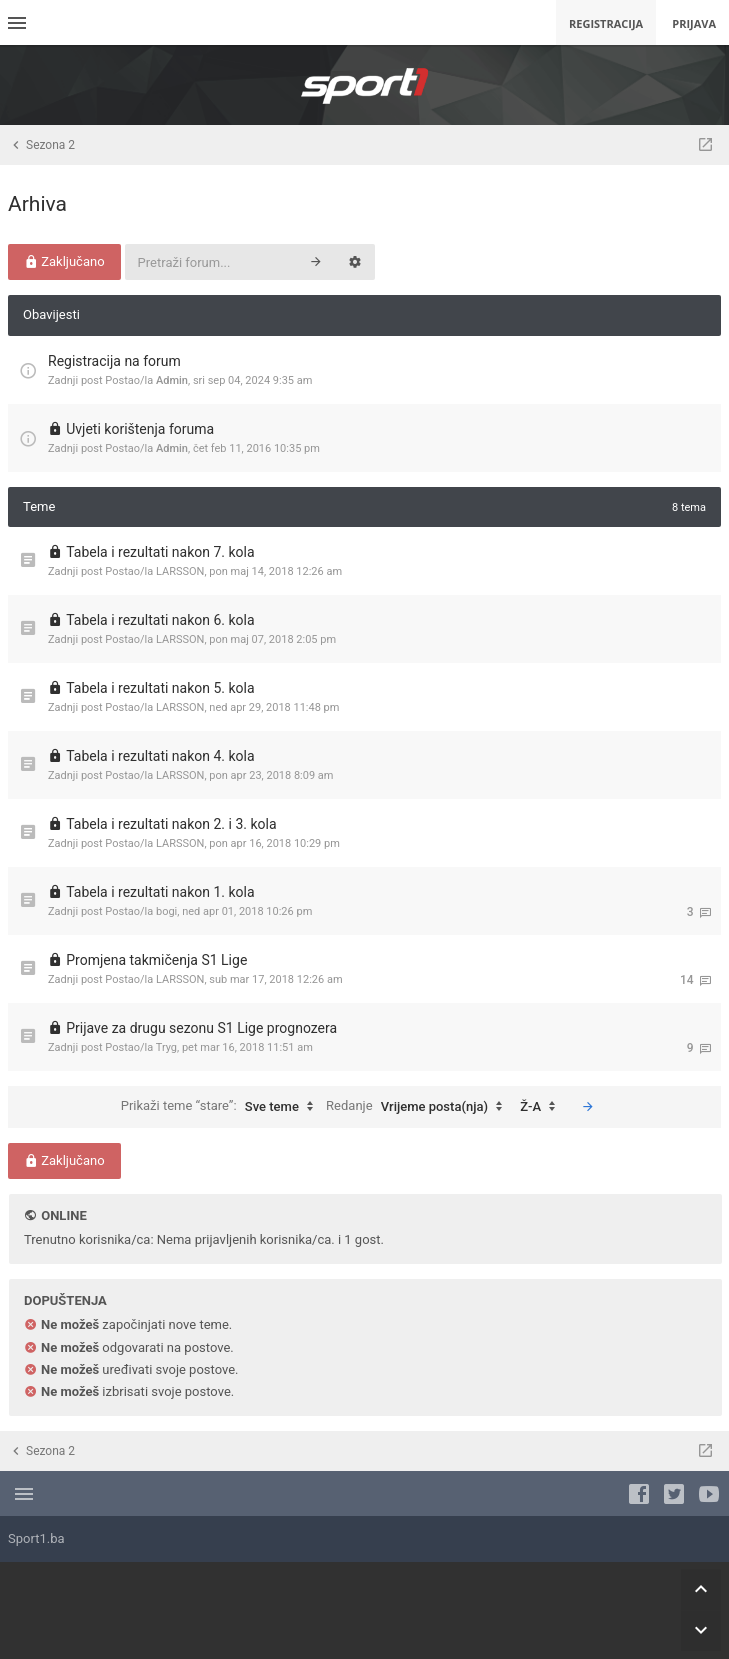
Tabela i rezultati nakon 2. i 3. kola (171, 824)
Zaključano (64, 261)
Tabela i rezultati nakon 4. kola (160, 756)
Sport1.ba (36, 1538)
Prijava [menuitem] (694, 23)
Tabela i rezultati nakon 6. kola (160, 620)
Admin (172, 380)
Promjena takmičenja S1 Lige (156, 960)
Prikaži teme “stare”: (222, 1107)
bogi (166, 911)
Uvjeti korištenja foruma (140, 429)
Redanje (419, 1107)
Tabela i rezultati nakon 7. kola (160, 552)
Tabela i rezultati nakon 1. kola (160, 892)
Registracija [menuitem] (606, 23)
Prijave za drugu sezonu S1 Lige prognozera (201, 1028)
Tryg (166, 1047)
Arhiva (37, 204)
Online (63, 1215)
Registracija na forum (114, 361)
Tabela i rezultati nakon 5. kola (160, 688)
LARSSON (180, 571)
